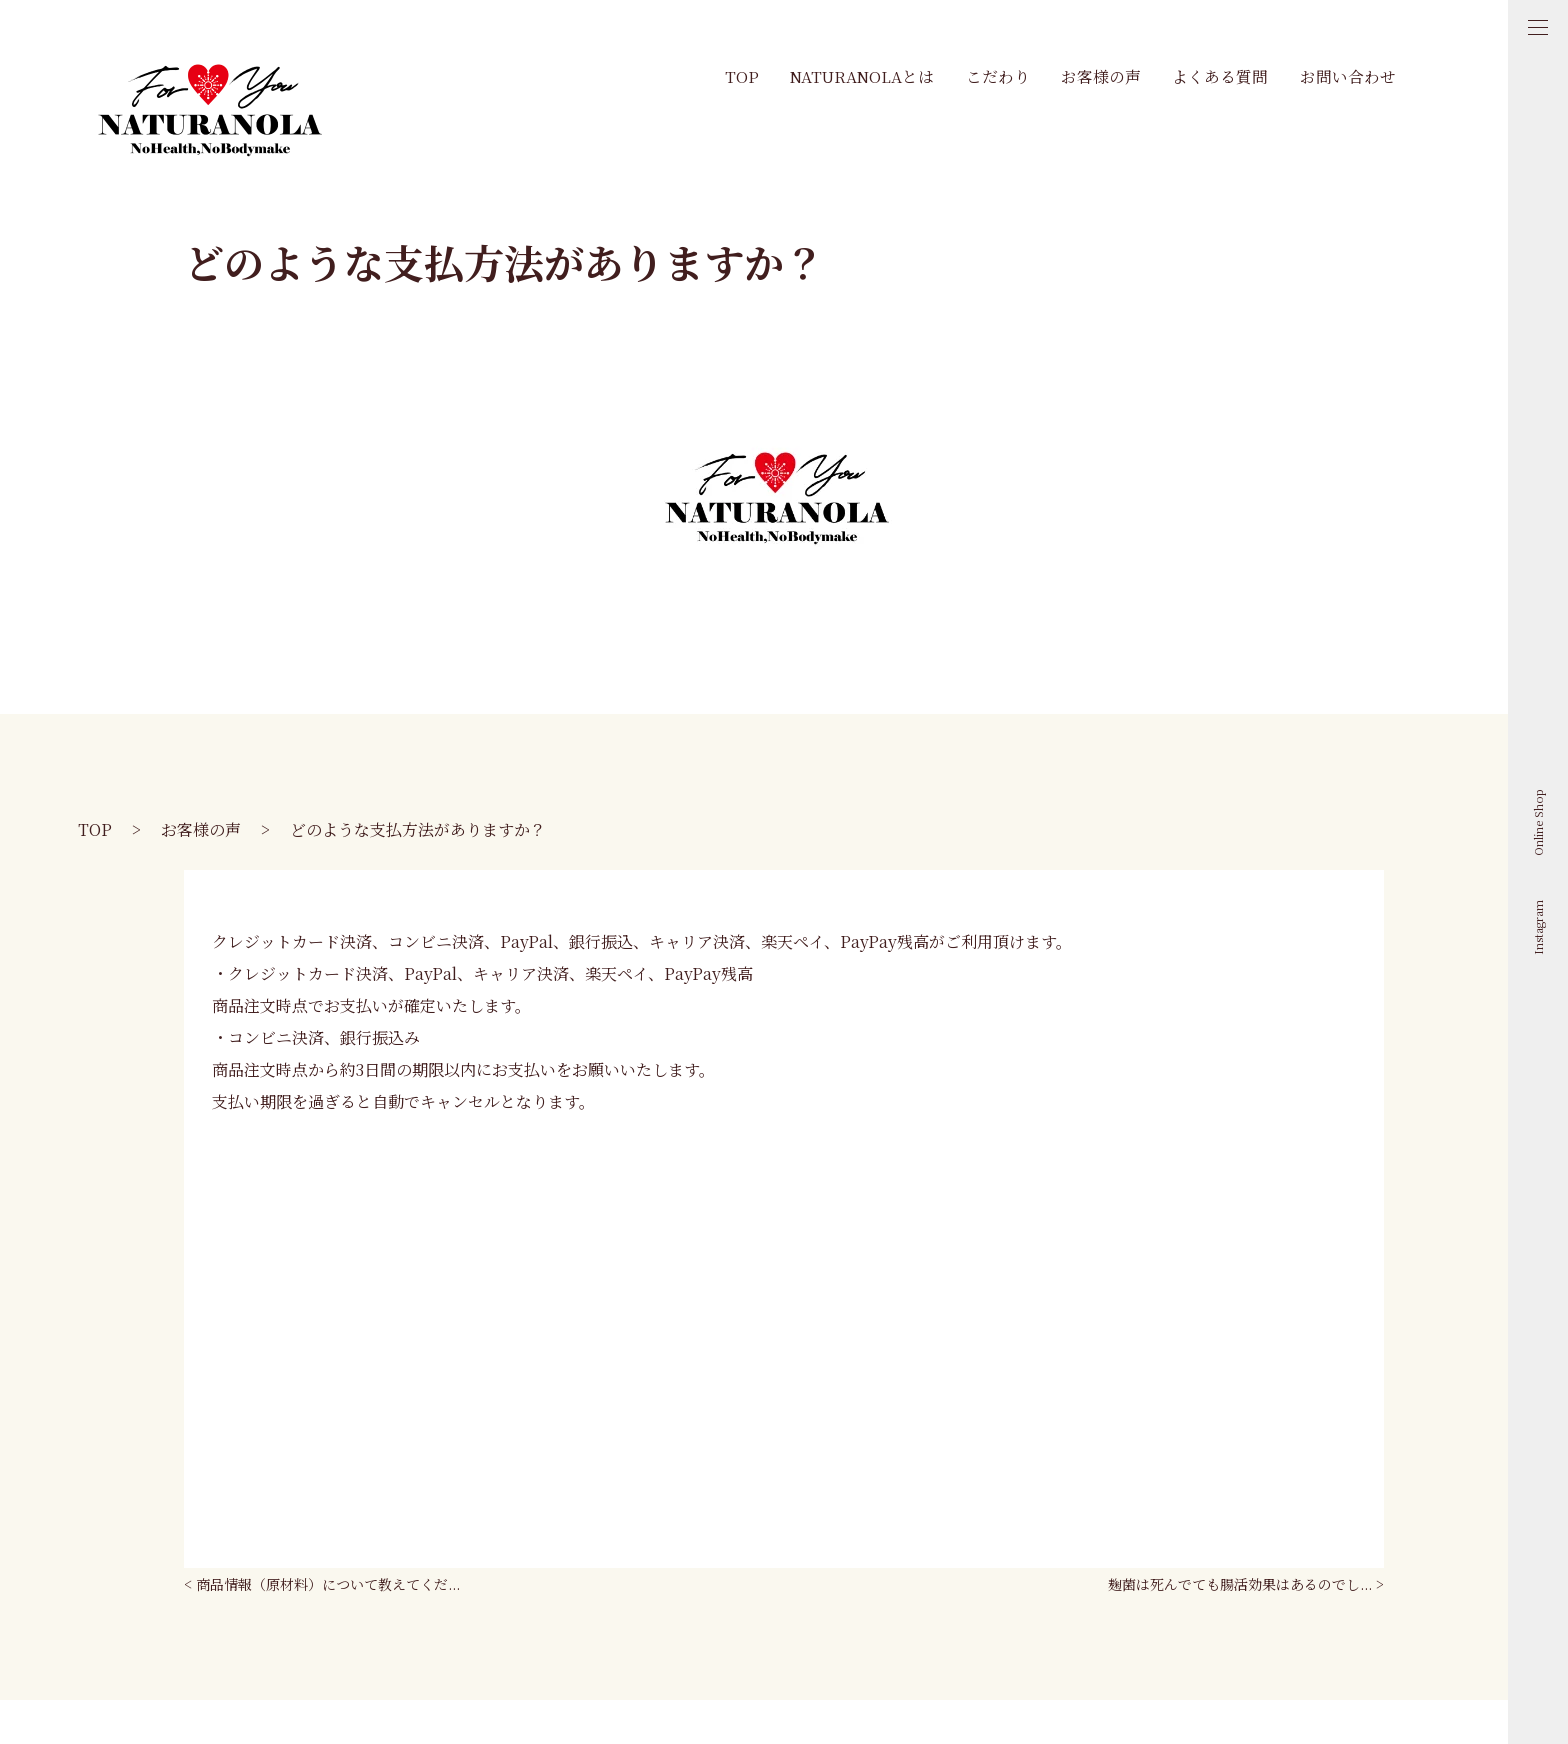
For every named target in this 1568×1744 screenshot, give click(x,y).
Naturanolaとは (862, 76)
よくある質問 (1220, 76)
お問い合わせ (1348, 76)
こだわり (998, 76)
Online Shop (1538, 822)
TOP (742, 76)
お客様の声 (1101, 76)
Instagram (1538, 927)
